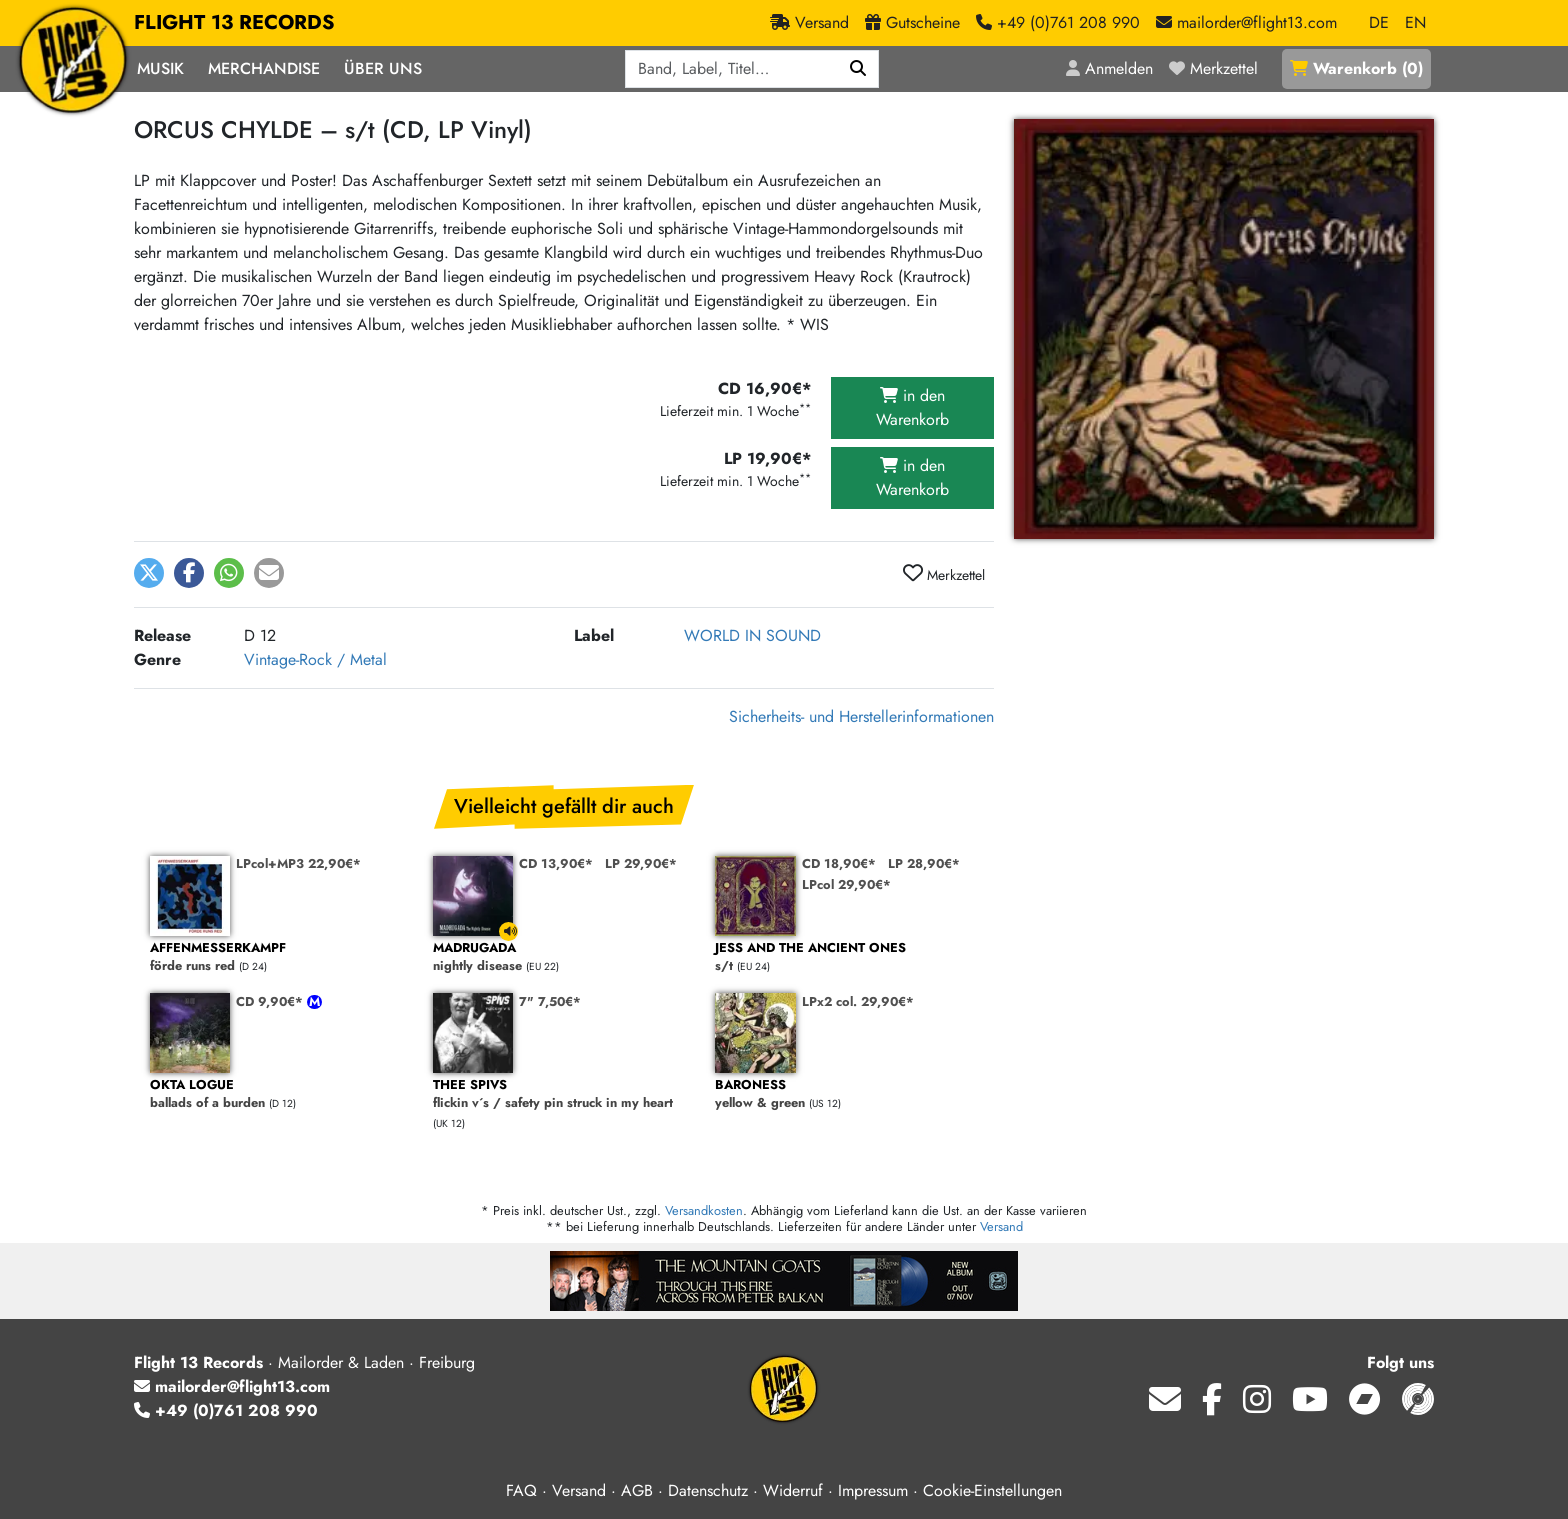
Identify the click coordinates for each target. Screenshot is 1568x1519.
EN (1415, 22)
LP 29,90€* (641, 863)
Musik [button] (160, 68)
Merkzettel (944, 574)
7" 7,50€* (550, 1001)
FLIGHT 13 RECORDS (234, 23)
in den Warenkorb (912, 407)
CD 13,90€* (556, 863)
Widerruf (793, 1490)
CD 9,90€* (271, 1001)
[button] (149, 573)
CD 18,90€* (839, 863)
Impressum (873, 1490)
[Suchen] (858, 69)
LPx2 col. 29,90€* (858, 1001)
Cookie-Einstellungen (992, 1490)
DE (1379, 22)
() (1356, 68)
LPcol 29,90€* (846, 884)
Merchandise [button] (264, 68)
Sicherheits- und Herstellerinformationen (861, 716)
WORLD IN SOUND (752, 635)
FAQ (521, 1490)
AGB (637, 1490)
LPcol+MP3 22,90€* (298, 863)
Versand (1001, 1226)
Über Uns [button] (383, 68)
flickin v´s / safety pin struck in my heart (564, 1094)
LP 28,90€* (924, 863)
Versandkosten (704, 1210)
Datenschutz (708, 1490)
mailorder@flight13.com (232, 1386)
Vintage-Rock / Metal (315, 659)
